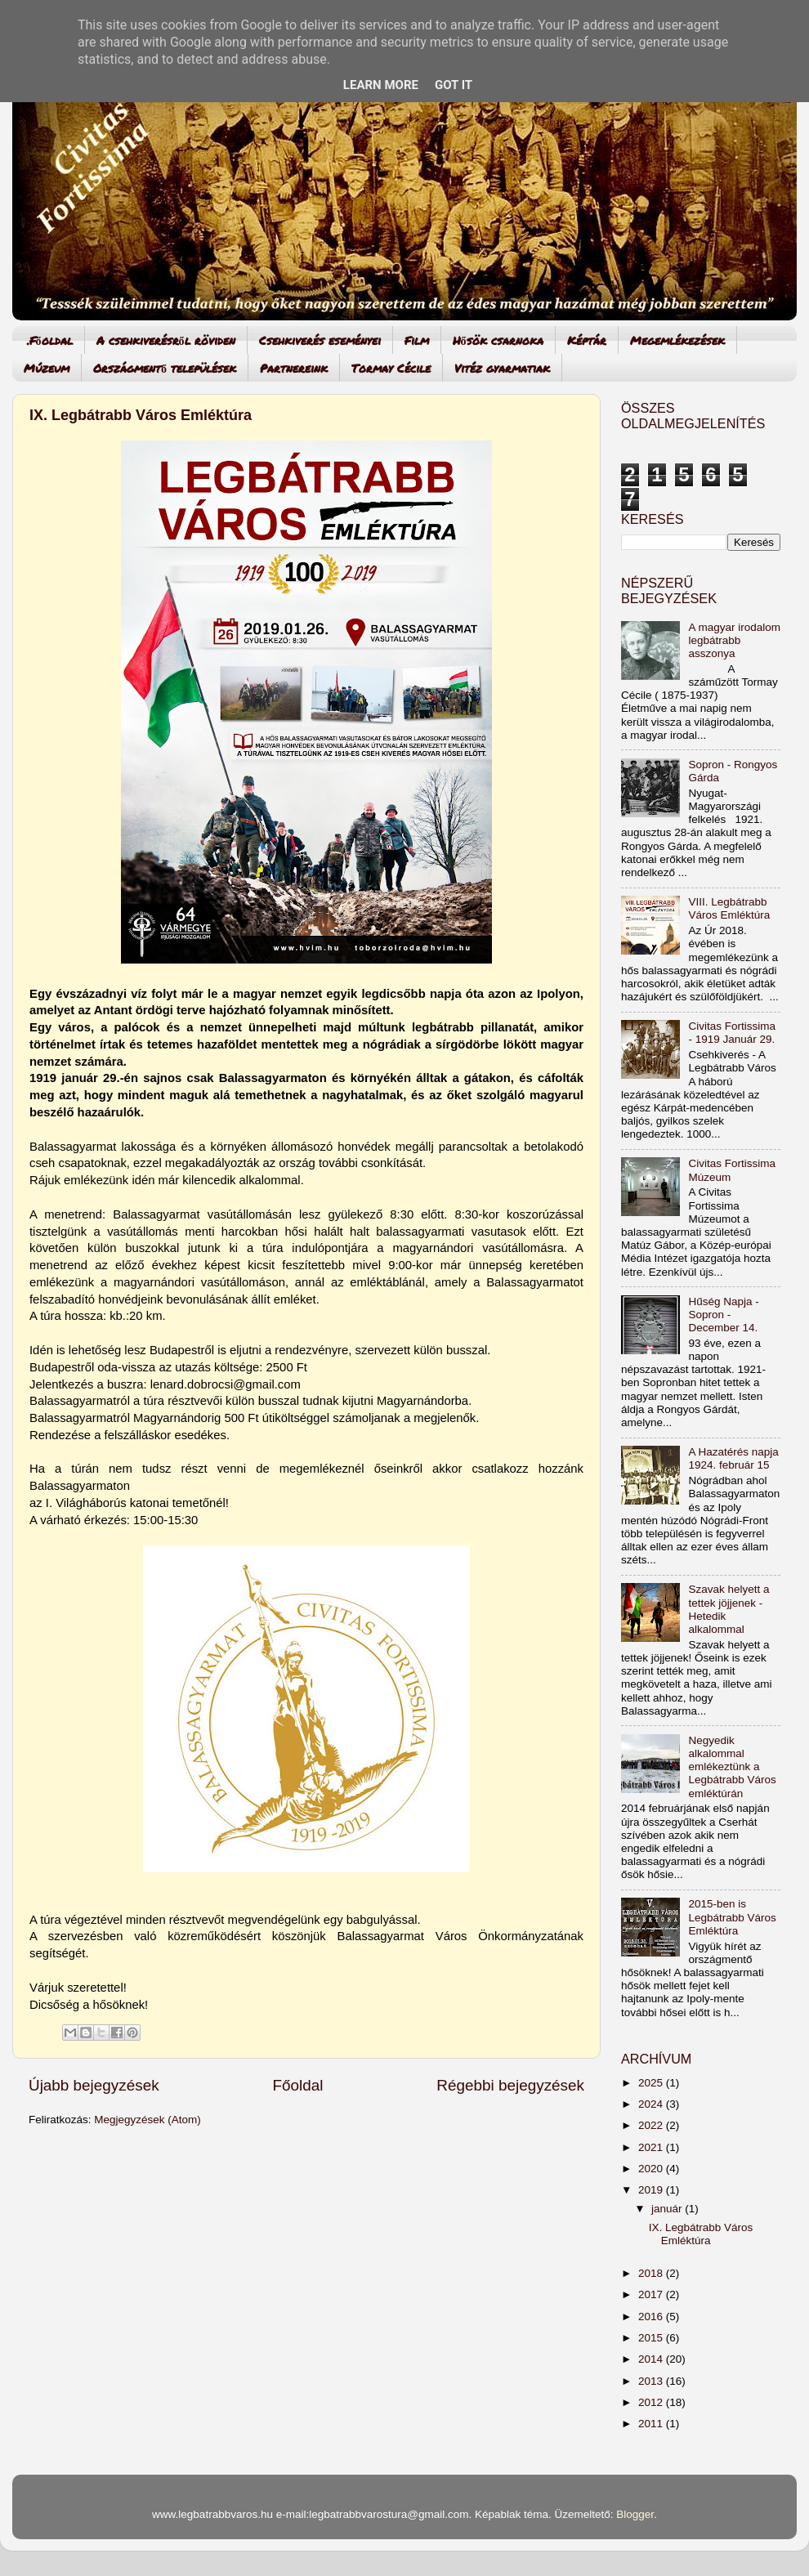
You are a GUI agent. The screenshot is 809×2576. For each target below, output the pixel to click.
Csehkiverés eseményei (320, 340)
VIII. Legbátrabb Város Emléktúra (729, 908)
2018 (652, 2273)
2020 (652, 2168)
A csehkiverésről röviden (165, 340)
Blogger (635, 2514)
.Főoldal (50, 340)
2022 (652, 2125)
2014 (652, 2359)
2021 (652, 2147)
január (668, 2209)
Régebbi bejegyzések (510, 2085)
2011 (652, 2423)
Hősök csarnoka (498, 340)
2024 (652, 2104)
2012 (652, 2402)
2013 (652, 2381)
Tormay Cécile (391, 368)
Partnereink (294, 368)
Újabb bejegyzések (94, 2085)
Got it (453, 85)
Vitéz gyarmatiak (502, 368)
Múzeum (46, 368)
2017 (652, 2294)
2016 (652, 2316)
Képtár (586, 340)
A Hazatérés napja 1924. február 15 (733, 1458)
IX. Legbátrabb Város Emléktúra (140, 415)
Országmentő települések (164, 368)
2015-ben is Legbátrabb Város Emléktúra (731, 1917)
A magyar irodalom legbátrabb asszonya (734, 640)
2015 (652, 2338)
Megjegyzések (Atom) (147, 2119)
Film (416, 340)
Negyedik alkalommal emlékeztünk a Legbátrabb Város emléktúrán (731, 1767)
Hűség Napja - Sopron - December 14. (723, 1314)
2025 (652, 2083)
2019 (652, 2190)
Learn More (380, 85)
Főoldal (298, 2085)
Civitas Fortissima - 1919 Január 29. (731, 1032)
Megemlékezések (677, 340)
